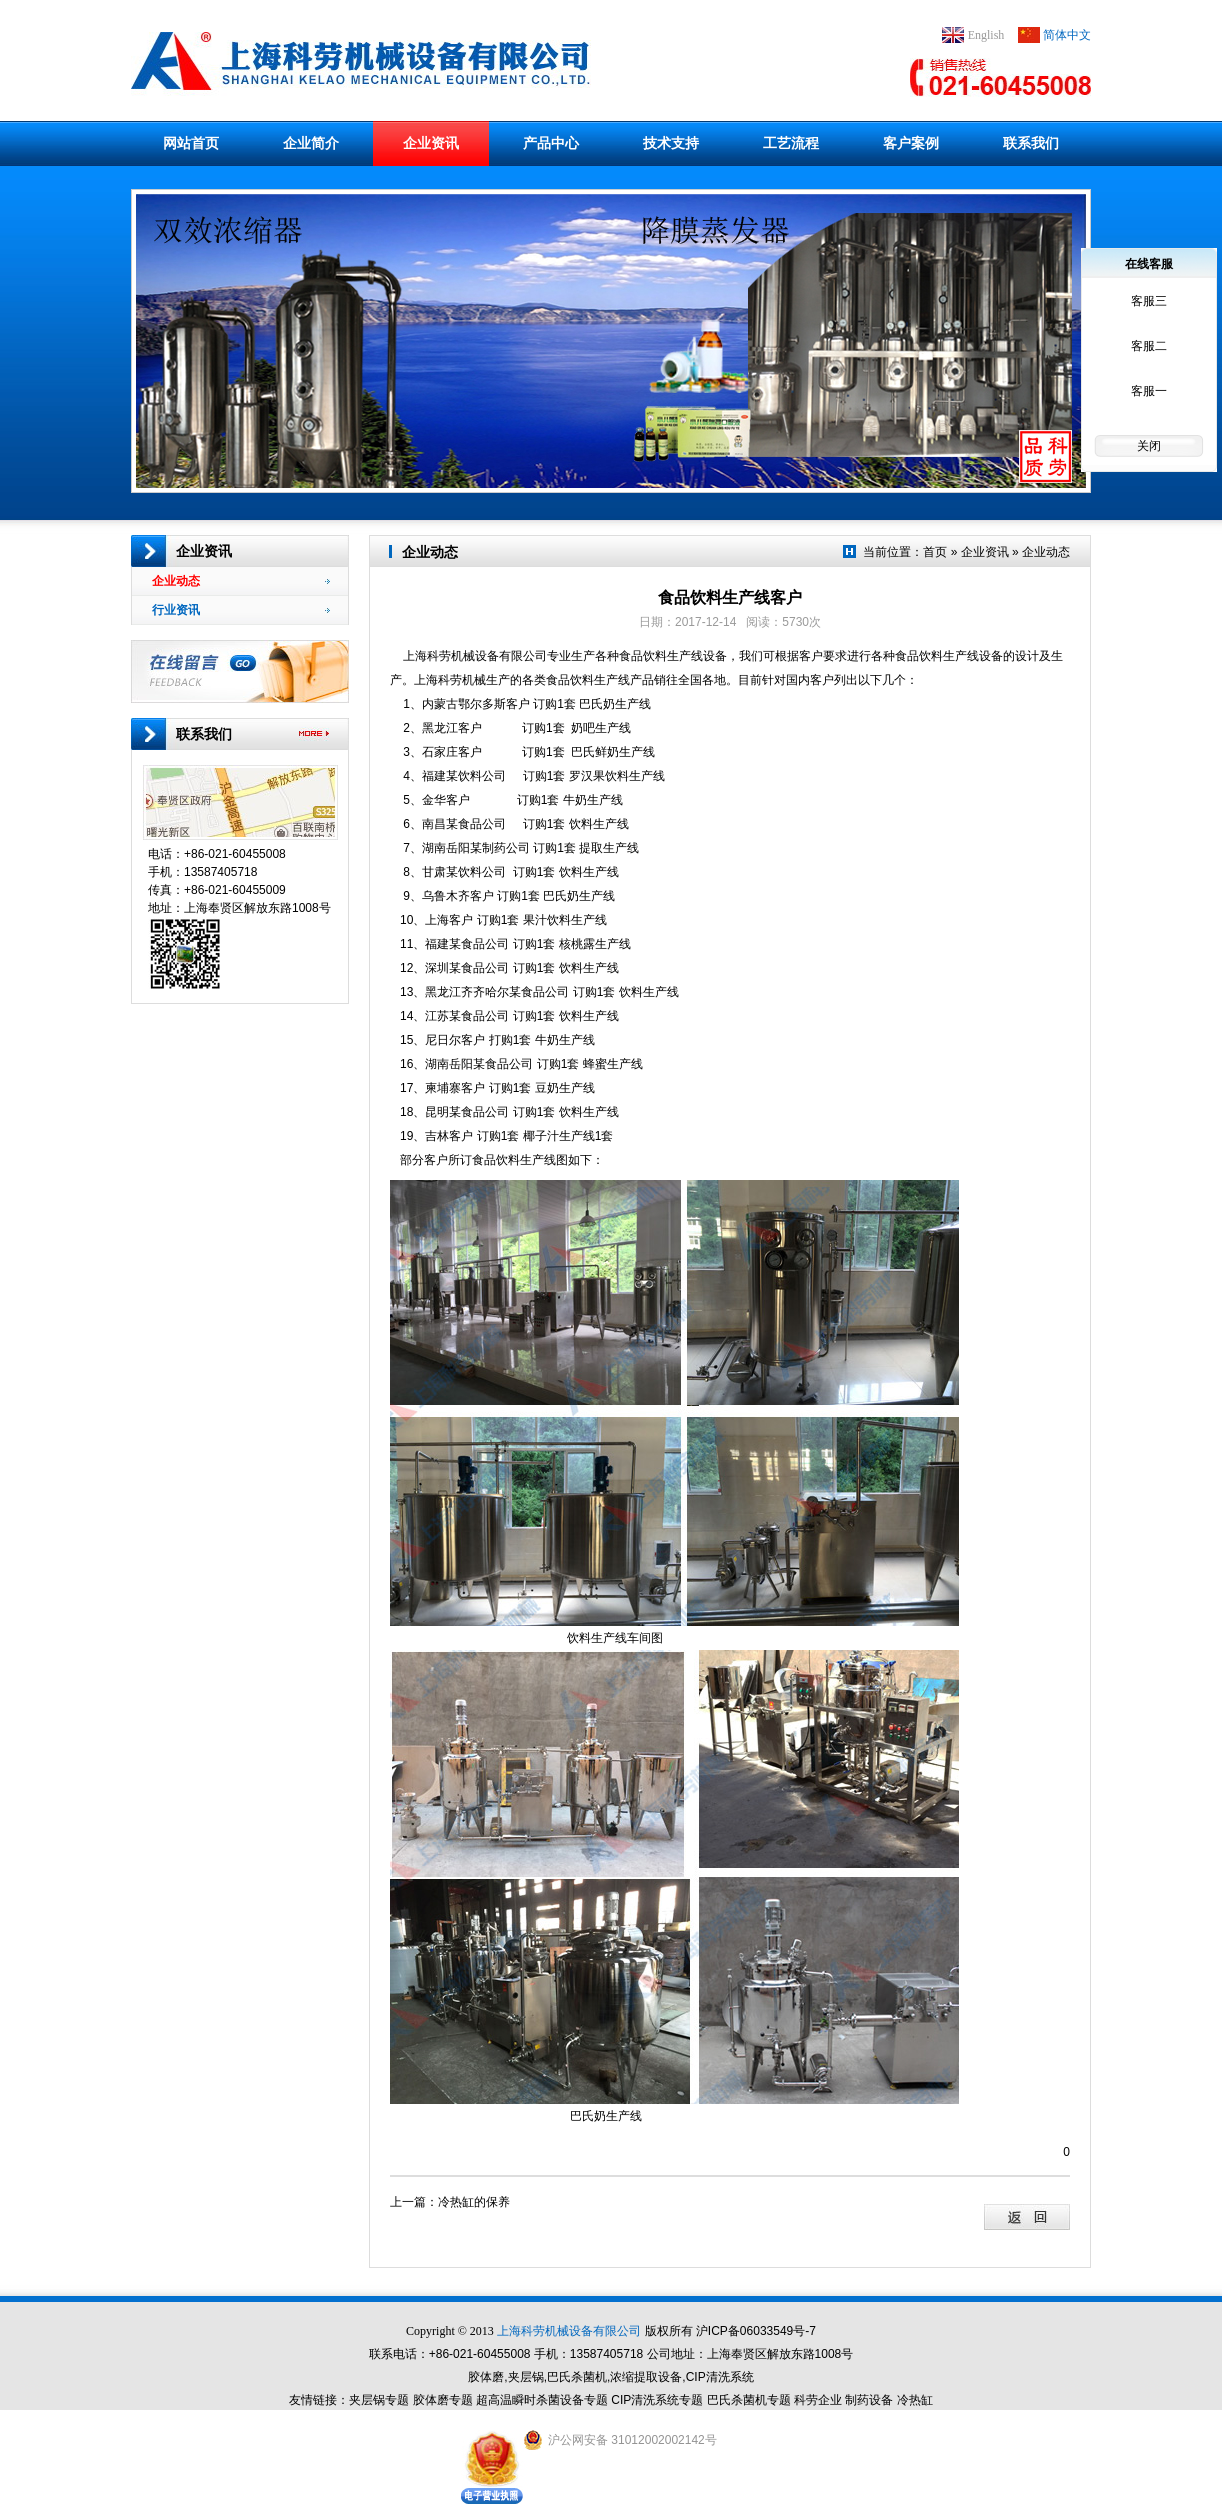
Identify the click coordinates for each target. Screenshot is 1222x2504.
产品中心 (551, 143)
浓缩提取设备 (646, 2377)
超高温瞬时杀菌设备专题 (542, 2400)
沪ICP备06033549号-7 (756, 2331)
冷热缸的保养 (474, 2202)
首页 (935, 552)
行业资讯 (241, 610)
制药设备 (869, 2400)
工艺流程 (791, 143)
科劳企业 (818, 2400)
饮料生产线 (599, 824)
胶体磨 (486, 2377)
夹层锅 (526, 2377)
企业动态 (241, 581)
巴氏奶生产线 (616, 704)
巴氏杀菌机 (577, 2377)
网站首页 (191, 143)
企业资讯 (431, 143)
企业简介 (311, 143)
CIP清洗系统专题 (657, 2400)
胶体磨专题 (443, 2400)
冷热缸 (915, 2400)
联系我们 (1031, 143)
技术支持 (671, 143)
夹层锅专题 (379, 2400)
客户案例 (911, 143)
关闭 (1149, 446)
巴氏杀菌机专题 (749, 2400)
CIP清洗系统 (720, 2377)
